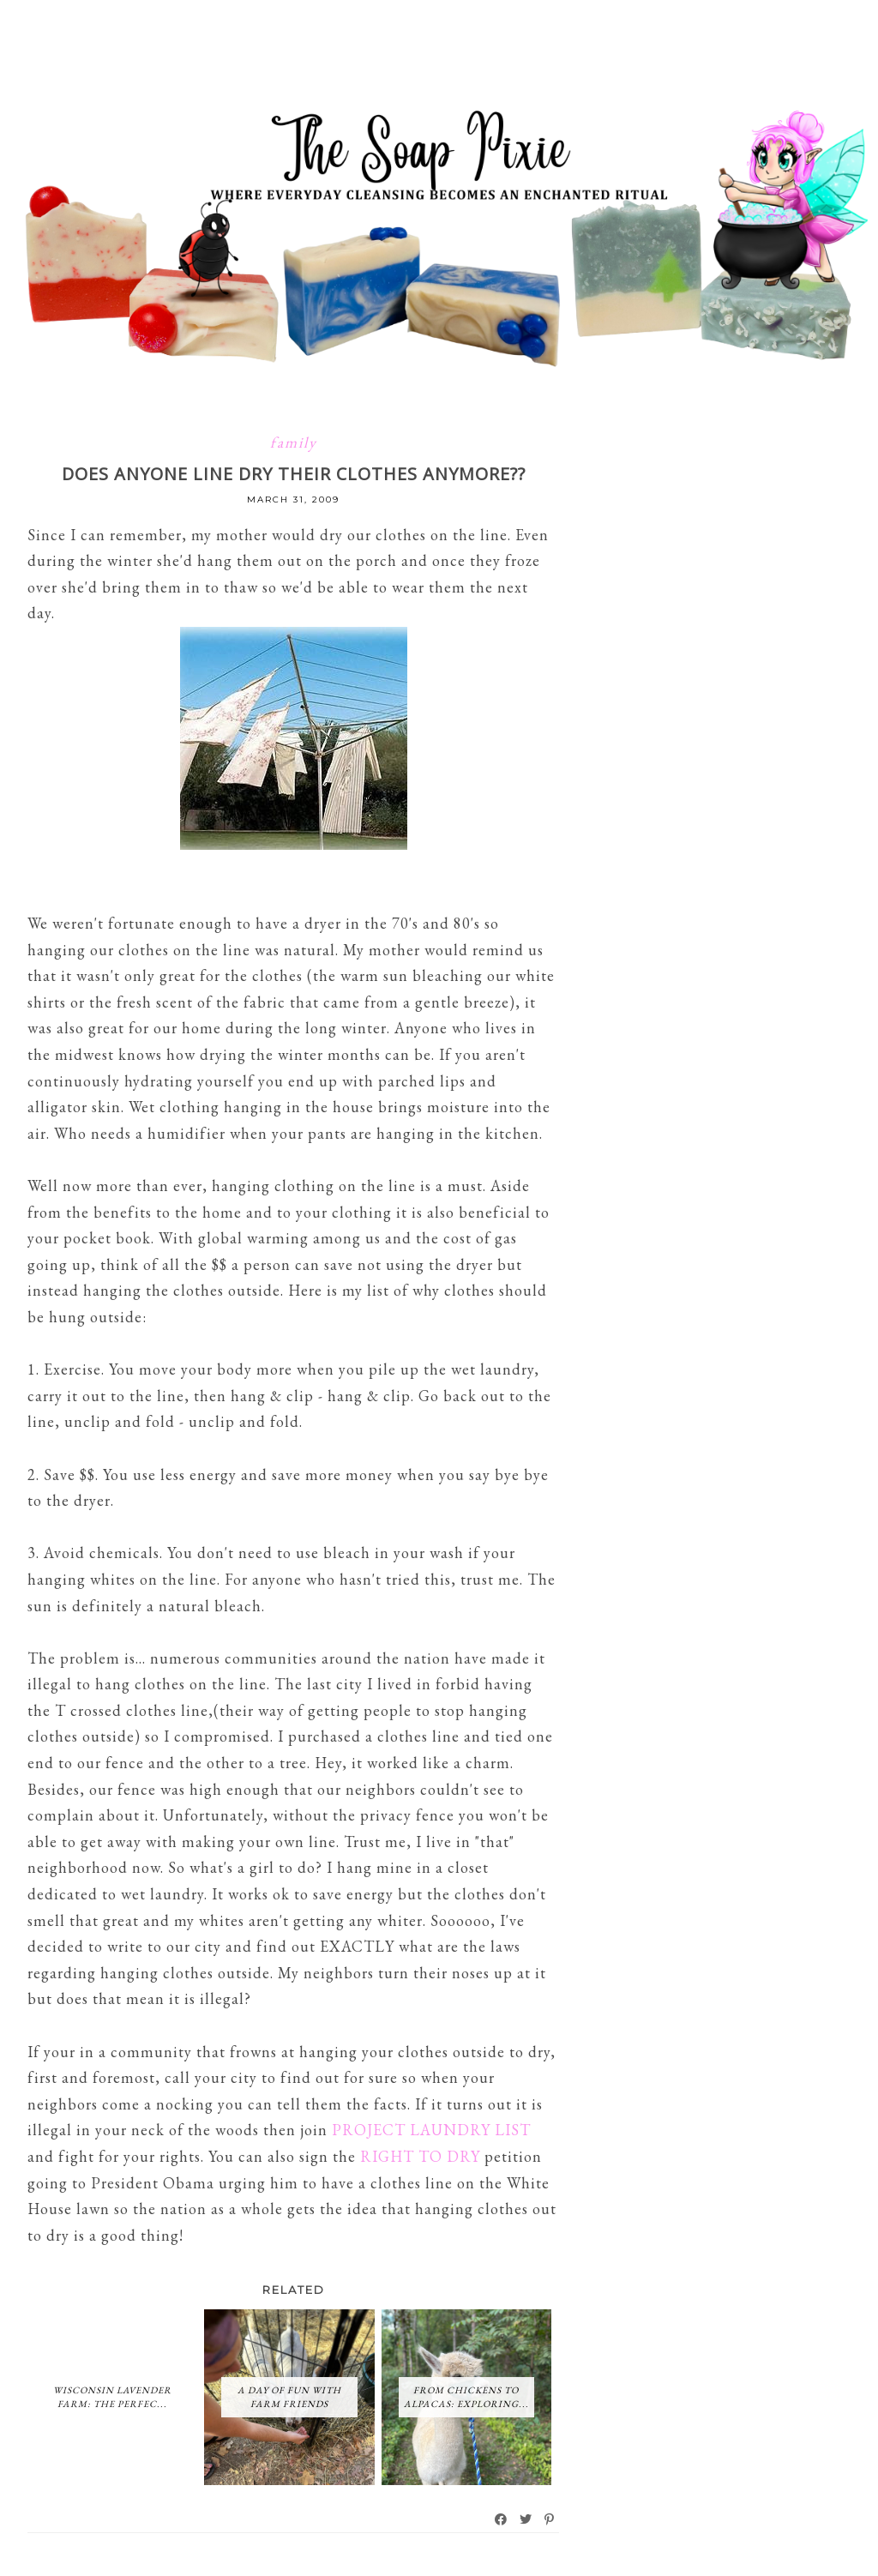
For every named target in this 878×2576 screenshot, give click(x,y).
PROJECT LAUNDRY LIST (431, 2130)
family (293, 442)
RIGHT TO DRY (420, 2156)
